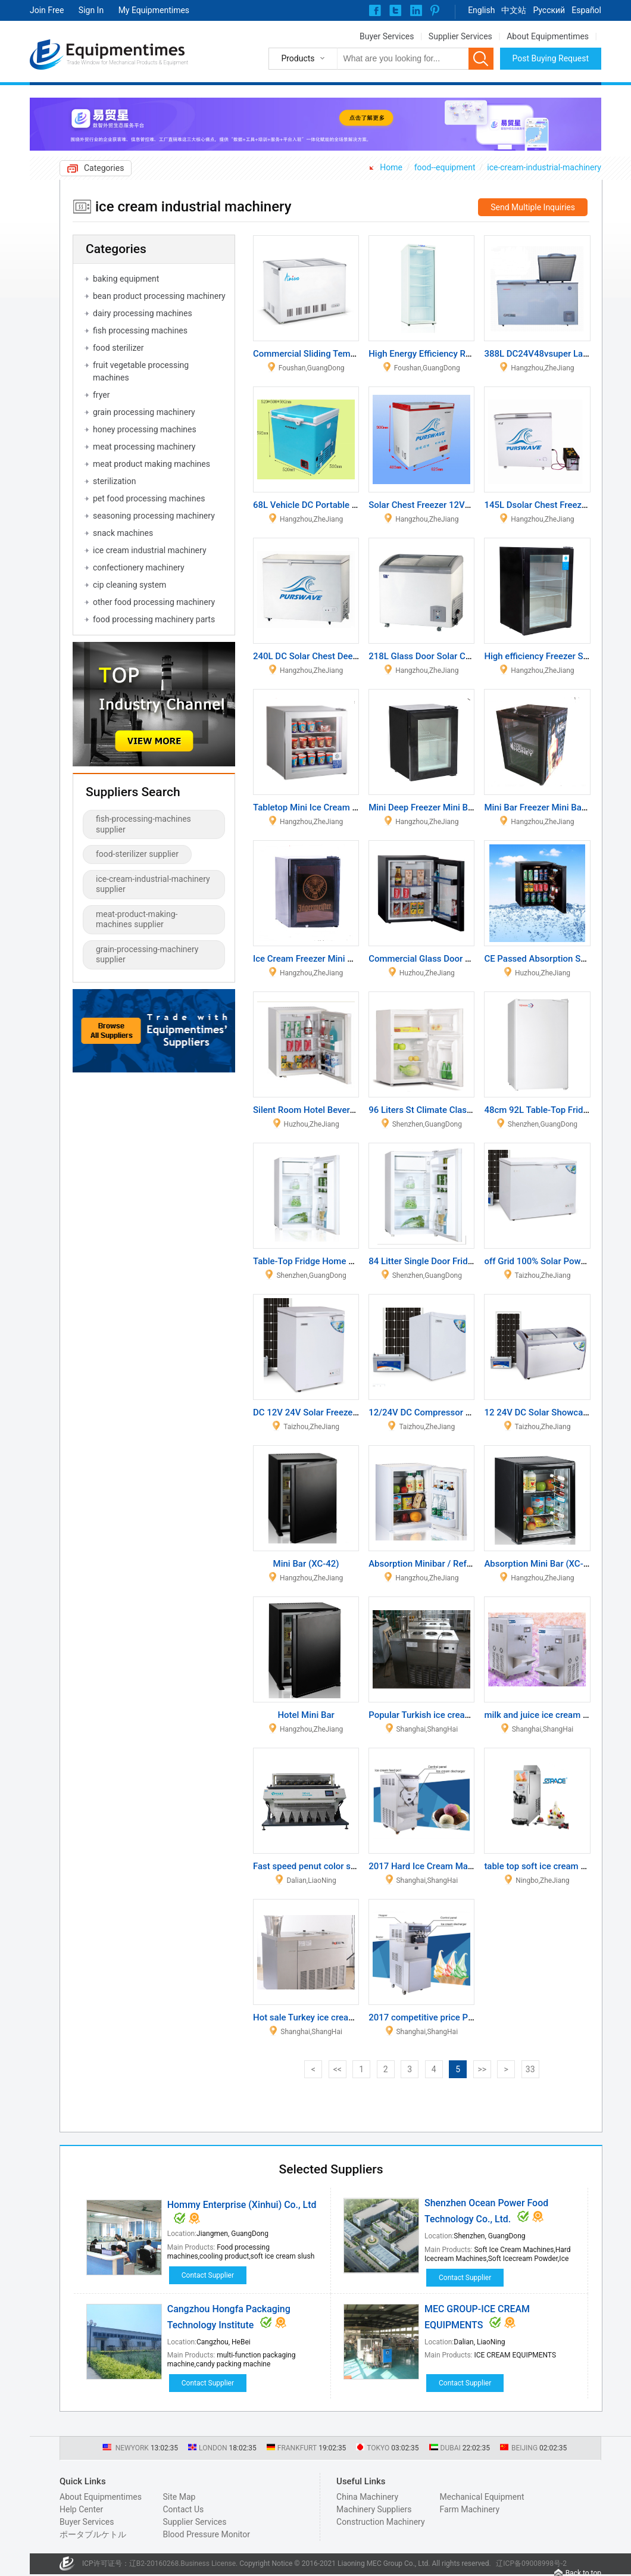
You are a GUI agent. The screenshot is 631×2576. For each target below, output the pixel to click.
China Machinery (367, 2497)
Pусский (549, 10)
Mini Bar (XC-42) (306, 1563)
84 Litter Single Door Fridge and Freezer (447, 1261)
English (481, 10)
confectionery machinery (139, 567)
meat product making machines (151, 464)
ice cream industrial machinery (150, 550)
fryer (101, 395)
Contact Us (183, 2509)
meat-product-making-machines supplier (136, 919)
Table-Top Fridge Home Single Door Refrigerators (351, 1261)
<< (337, 2069)
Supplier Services (460, 36)
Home (391, 167)
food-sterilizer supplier (137, 854)
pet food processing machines (149, 498)
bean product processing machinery (159, 296)
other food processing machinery (154, 602)
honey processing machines (144, 429)
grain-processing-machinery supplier (147, 954)
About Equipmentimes (548, 36)
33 (530, 2069)
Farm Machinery (470, 2509)
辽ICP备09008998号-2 (531, 2563)
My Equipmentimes (153, 10)
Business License (208, 2563)
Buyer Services (387, 36)
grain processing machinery (144, 412)
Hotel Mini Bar (305, 1715)
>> (481, 2069)
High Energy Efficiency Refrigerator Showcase (459, 353)
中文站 (513, 10)
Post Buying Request (551, 58)
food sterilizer (118, 348)
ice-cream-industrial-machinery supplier (153, 884)
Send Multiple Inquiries (533, 207)
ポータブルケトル (93, 2534)
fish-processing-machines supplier (143, 824)
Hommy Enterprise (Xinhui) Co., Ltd (242, 2204)
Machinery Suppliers (373, 2509)
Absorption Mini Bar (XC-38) (540, 1563)
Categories (104, 168)
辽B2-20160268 (154, 2563)
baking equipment (126, 278)
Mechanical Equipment (482, 2497)
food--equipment (445, 167)
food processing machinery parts (154, 619)
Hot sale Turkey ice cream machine (322, 2017)
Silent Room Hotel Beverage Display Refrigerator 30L (358, 1110)
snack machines (123, 533)
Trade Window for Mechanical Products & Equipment (127, 63)
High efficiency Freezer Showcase (551, 656)
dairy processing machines (142, 313)
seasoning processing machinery (154, 515)
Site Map (179, 2497)
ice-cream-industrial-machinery (544, 167)
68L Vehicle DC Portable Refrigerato (324, 505)
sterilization (114, 481)
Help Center (81, 2509)
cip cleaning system (129, 585)
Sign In (91, 10)
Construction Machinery (380, 2522)
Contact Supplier (208, 2275)
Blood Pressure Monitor (206, 2534)
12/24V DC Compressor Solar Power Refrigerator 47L (474, 1412)
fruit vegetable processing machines (141, 371)
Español (586, 10)
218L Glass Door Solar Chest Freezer (441, 656)
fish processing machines (140, 330)
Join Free (47, 10)
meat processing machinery (144, 446)
